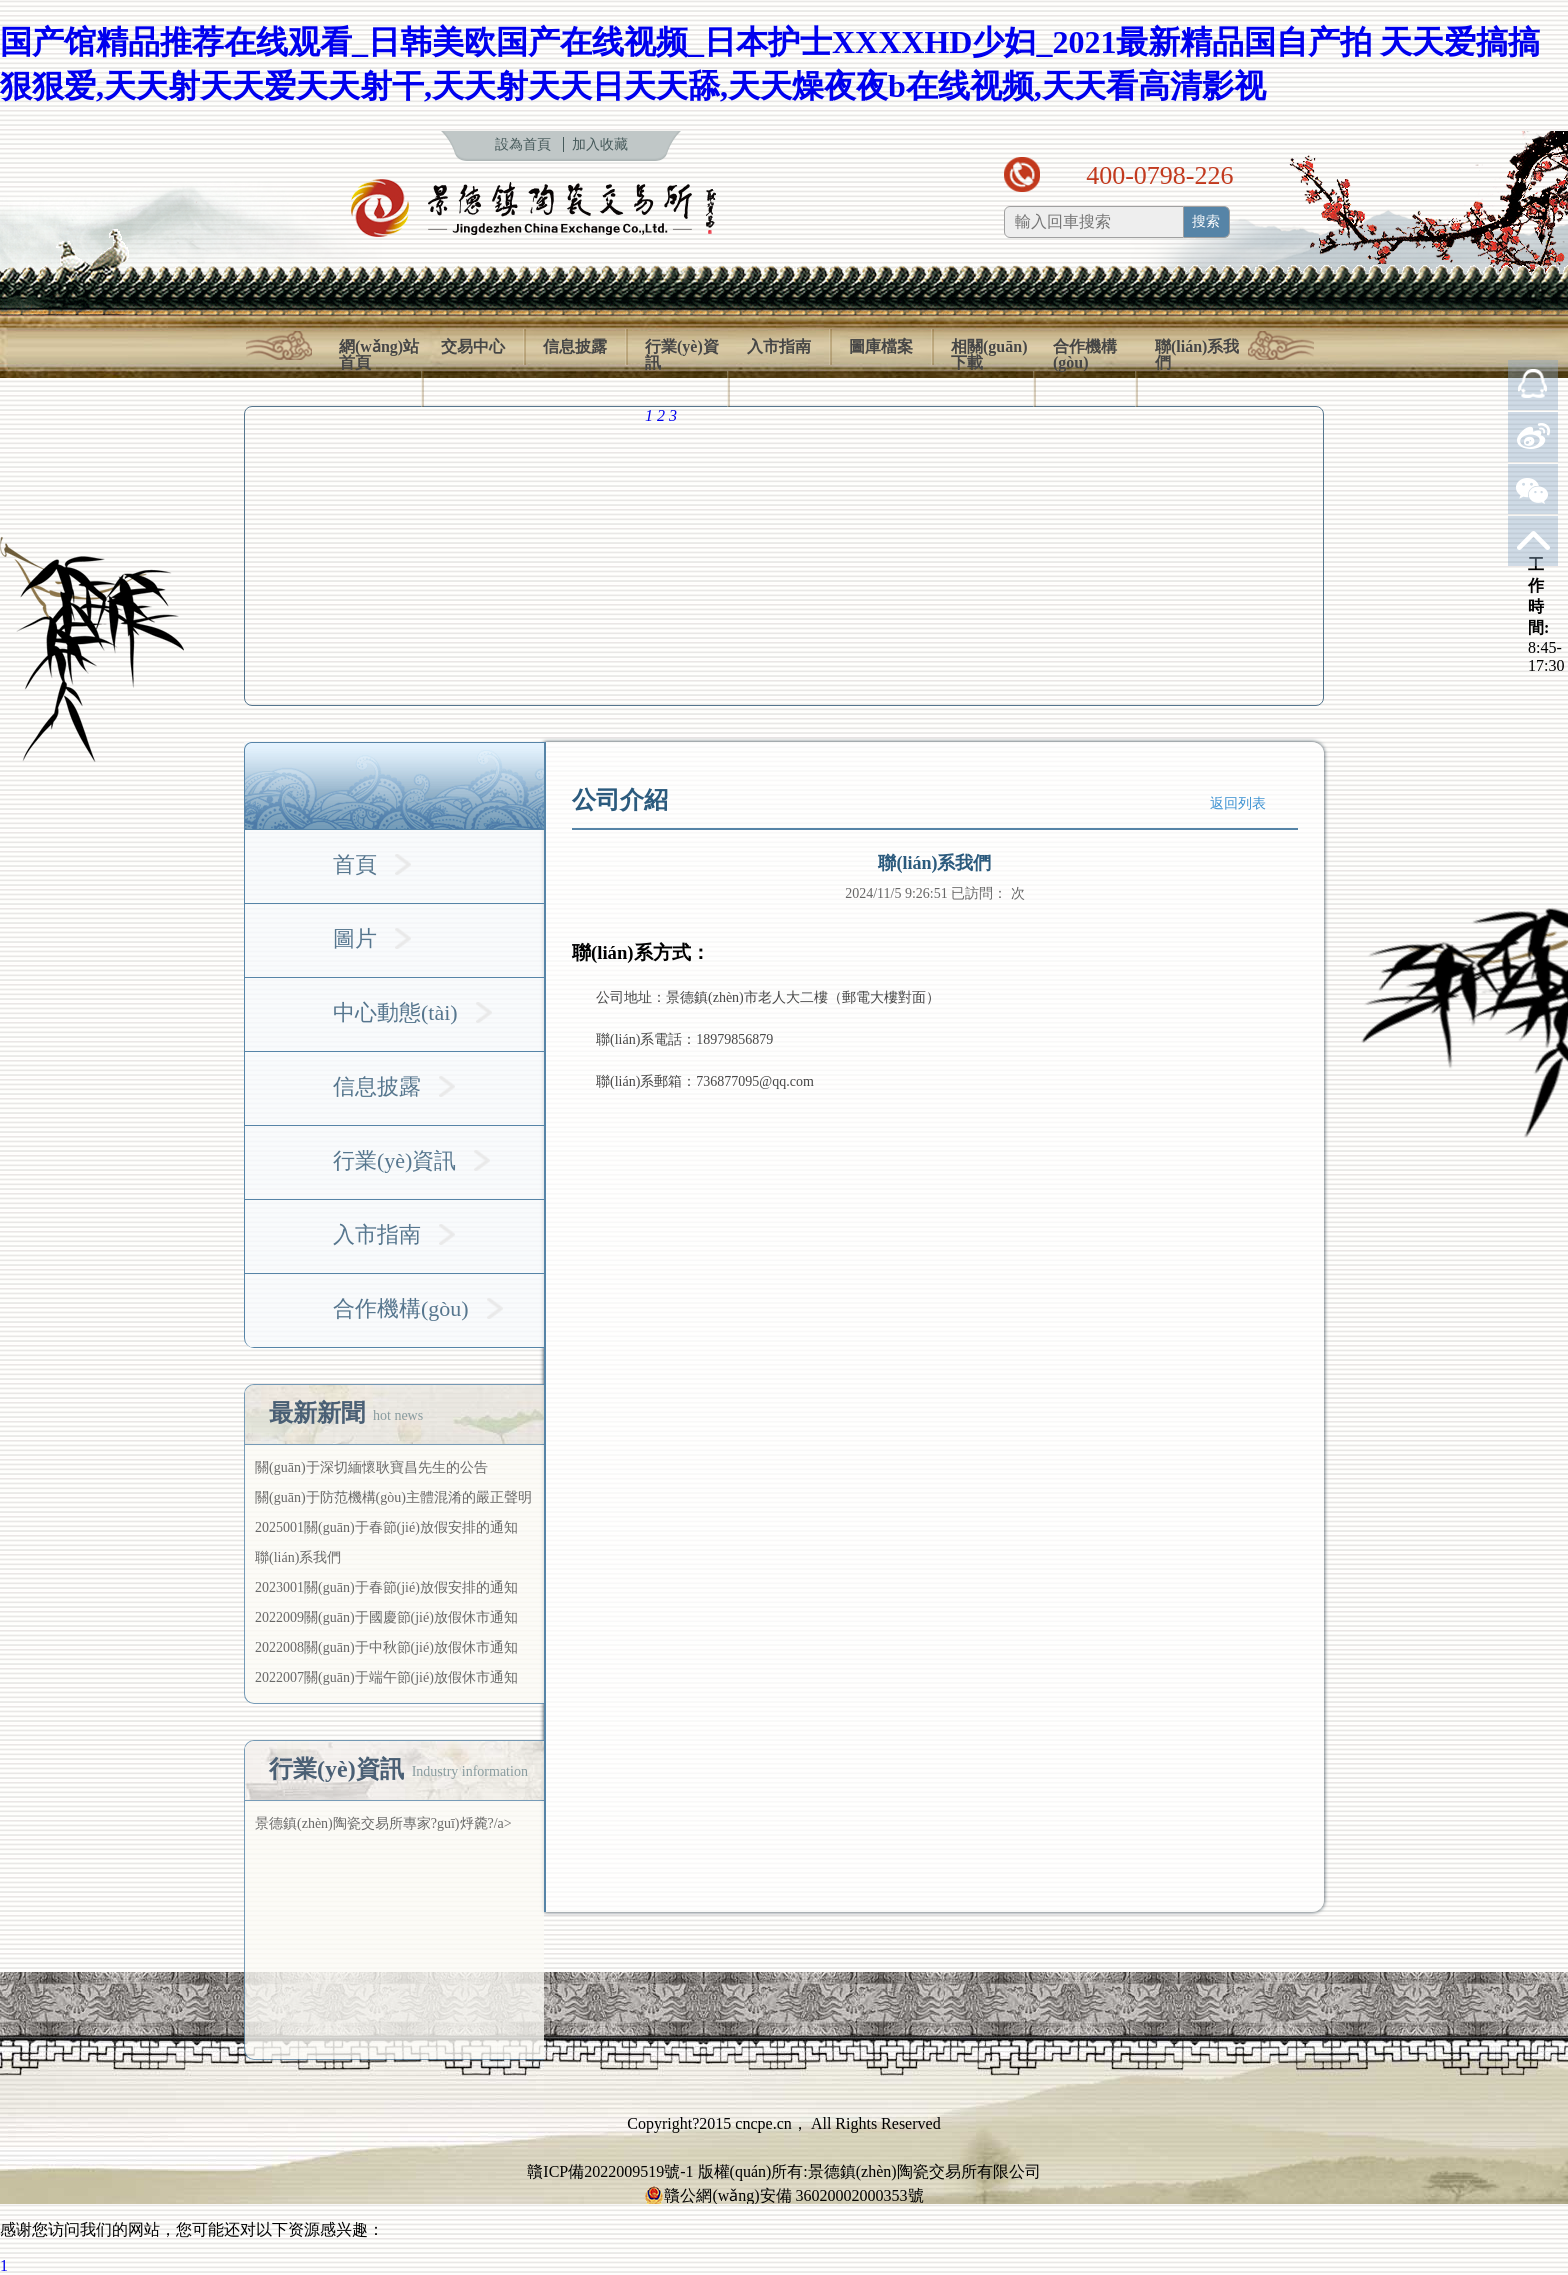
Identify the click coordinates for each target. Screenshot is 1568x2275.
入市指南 (779, 347)
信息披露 (575, 347)
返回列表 (1238, 803)
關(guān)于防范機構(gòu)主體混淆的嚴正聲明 (393, 1497)
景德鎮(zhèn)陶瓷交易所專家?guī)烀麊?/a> (383, 1823)
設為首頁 (523, 144)
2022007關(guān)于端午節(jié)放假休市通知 (386, 1677)
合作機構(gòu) (1085, 355)
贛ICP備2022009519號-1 (610, 2171)
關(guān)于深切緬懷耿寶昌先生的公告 (371, 1467)
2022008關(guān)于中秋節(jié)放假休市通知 (386, 1647)
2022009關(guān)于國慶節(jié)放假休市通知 (386, 1617)
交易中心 (473, 347)
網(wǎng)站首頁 (379, 355)
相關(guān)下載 (989, 355)
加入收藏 (600, 144)
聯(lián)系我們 (1197, 355)
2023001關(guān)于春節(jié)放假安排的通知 (386, 1587)
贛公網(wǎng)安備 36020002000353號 (783, 2196)
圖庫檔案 (881, 347)
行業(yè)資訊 (682, 355)
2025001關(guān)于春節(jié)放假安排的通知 (386, 1527)
